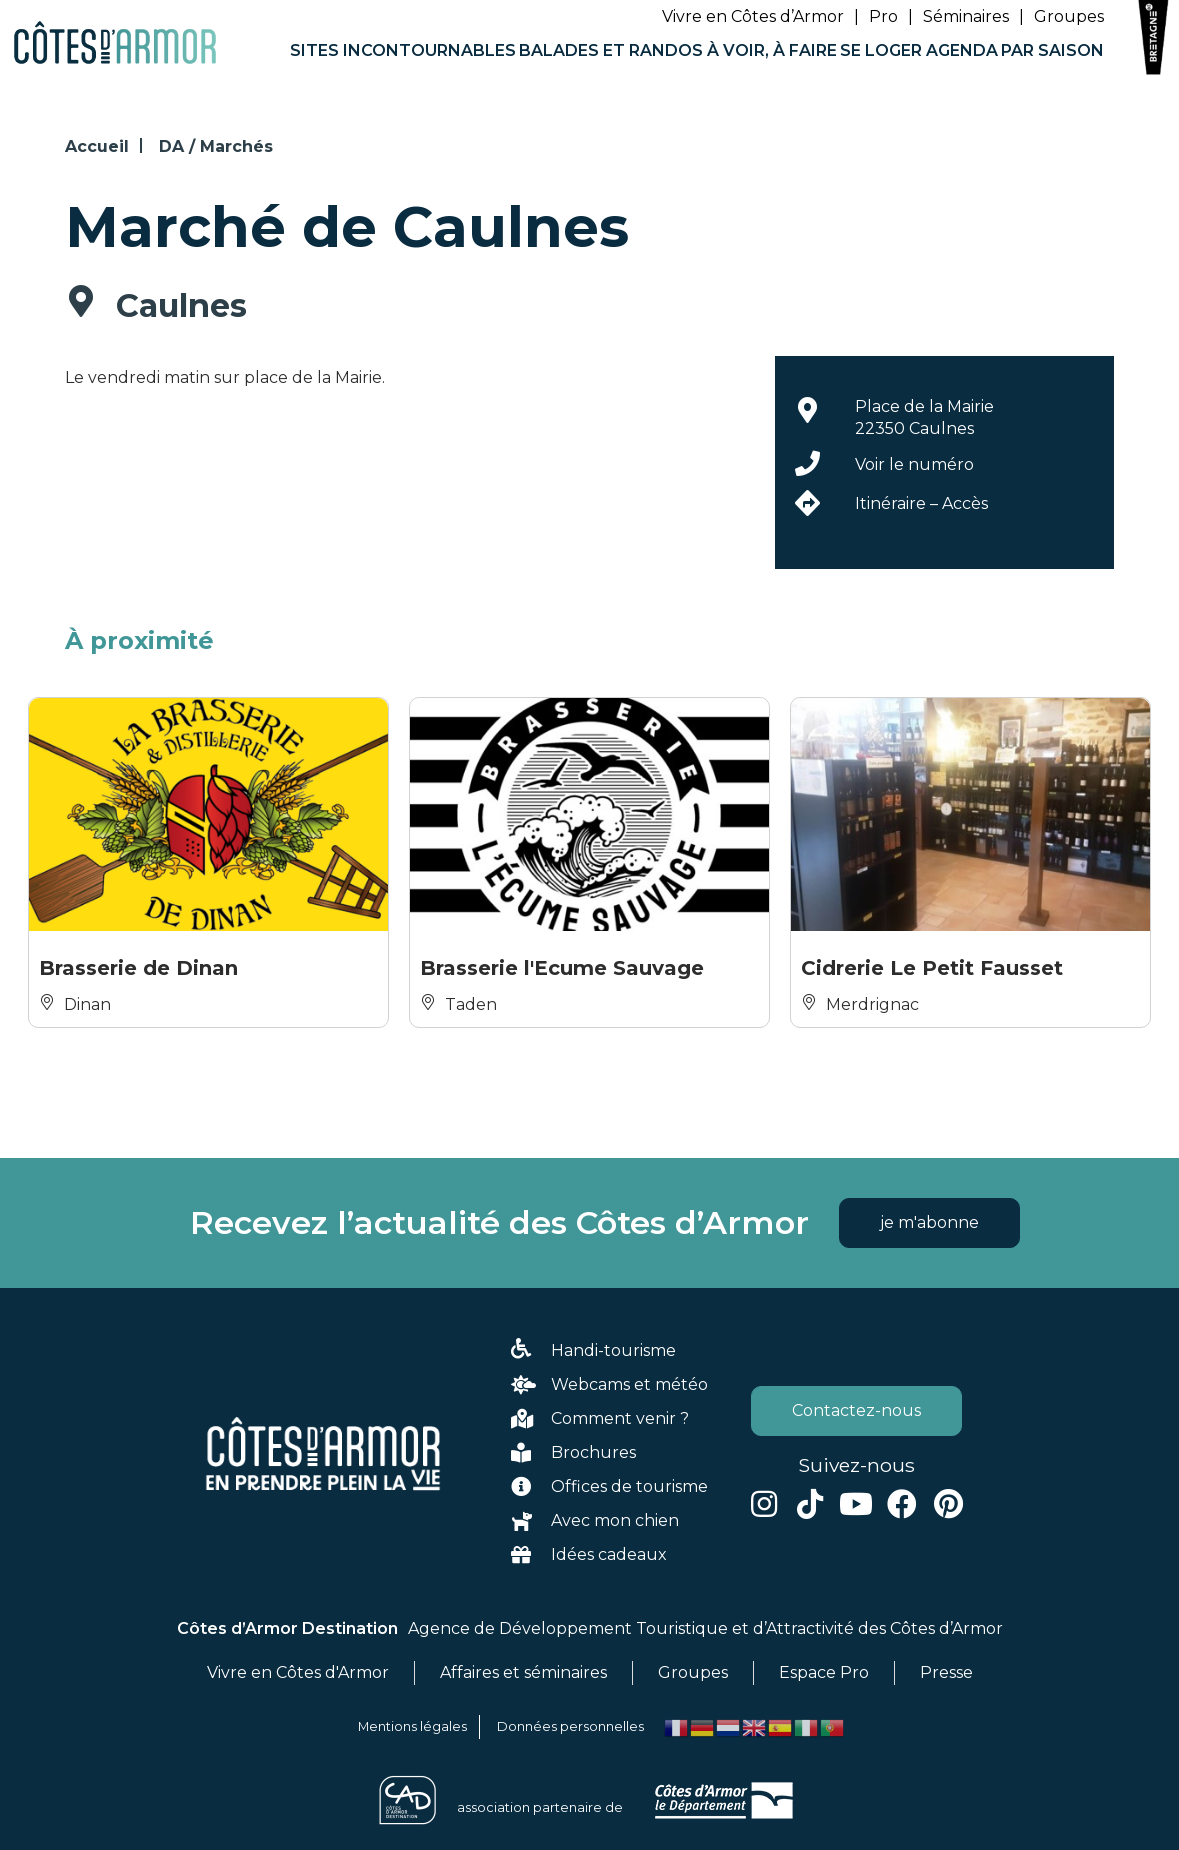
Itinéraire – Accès (921, 503)
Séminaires (966, 16)
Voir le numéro (914, 464)
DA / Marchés (216, 146)
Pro (883, 16)
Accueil (97, 146)
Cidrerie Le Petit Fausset (932, 968)
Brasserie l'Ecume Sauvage (562, 968)
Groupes (1069, 16)
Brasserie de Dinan (138, 968)
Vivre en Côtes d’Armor (753, 16)
